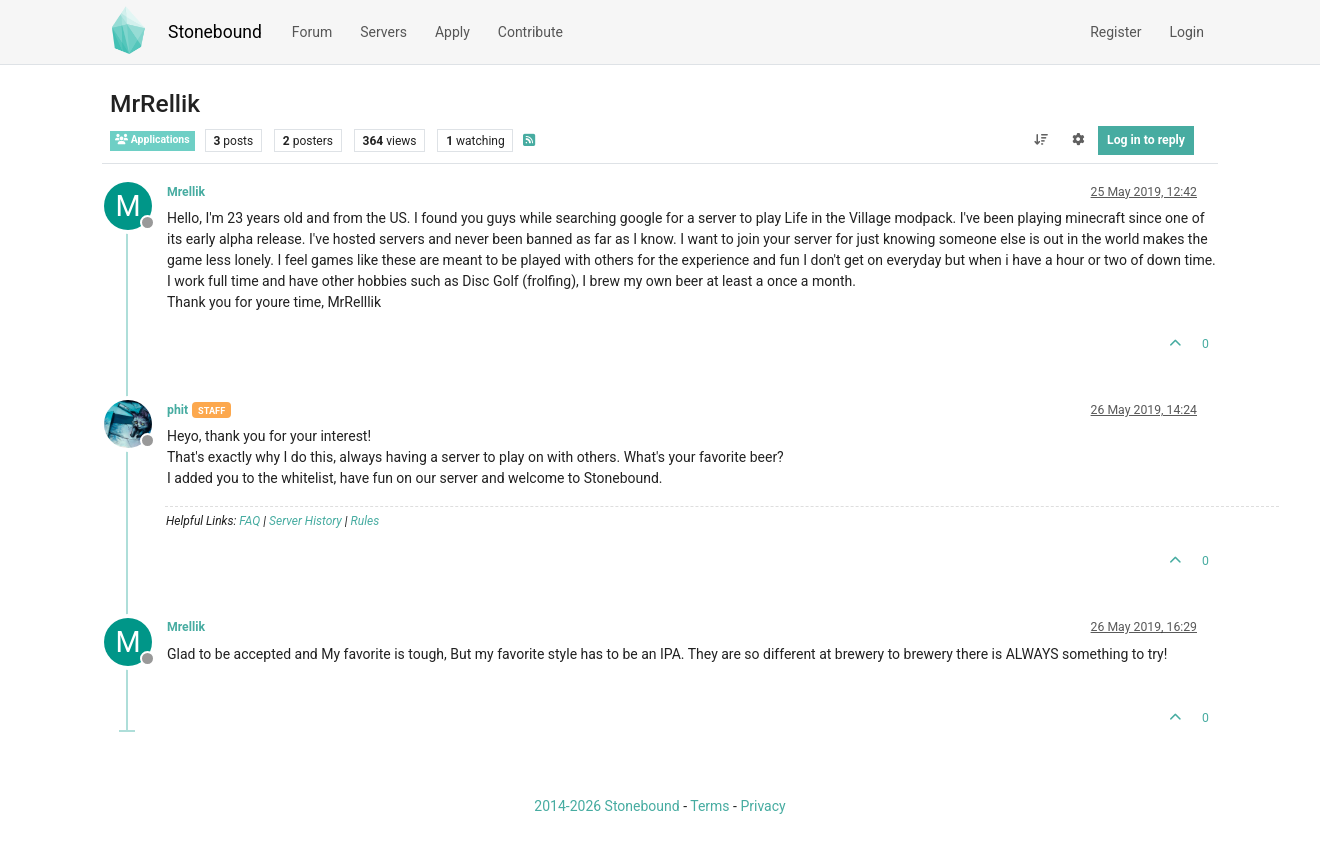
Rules (365, 521)
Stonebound (215, 32)
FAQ (249, 521)
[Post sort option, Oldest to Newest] (1040, 140)
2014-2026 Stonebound (606, 806)
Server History (305, 521)
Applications (152, 139)
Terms (709, 806)
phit (177, 410)
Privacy (762, 806)
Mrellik (186, 192)
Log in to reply (1146, 140)
